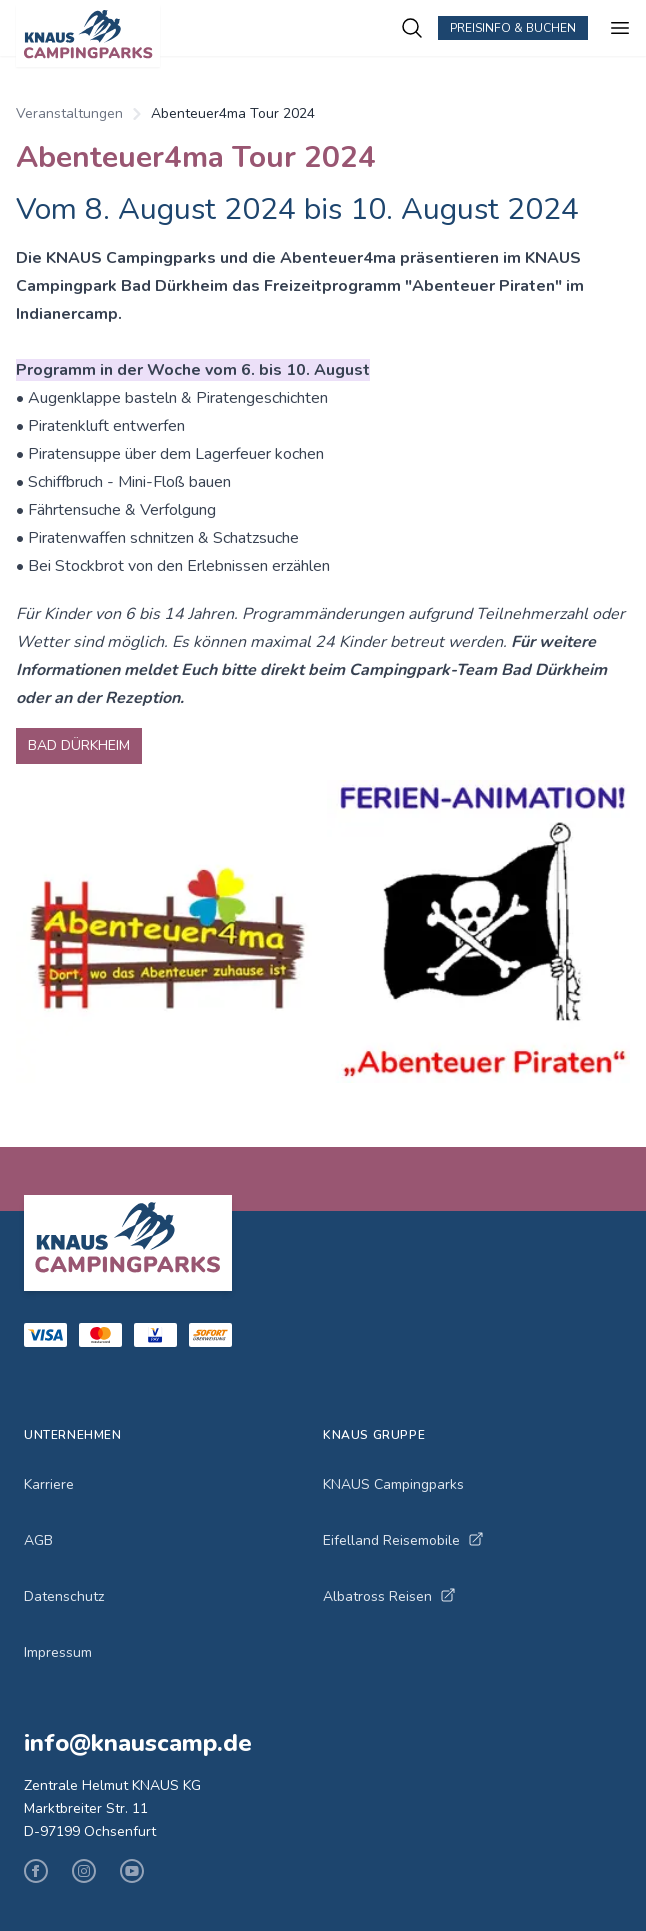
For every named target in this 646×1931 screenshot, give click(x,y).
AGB (38, 1540)
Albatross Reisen (389, 1596)
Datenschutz (64, 1596)
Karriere (49, 1484)
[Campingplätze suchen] (412, 28)
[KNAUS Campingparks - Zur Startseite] (208, 36)
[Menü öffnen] (620, 28)
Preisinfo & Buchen (513, 28)
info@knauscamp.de (138, 1743)
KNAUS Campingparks (393, 1484)
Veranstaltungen (69, 113)
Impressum (58, 1652)
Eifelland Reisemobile (403, 1540)
